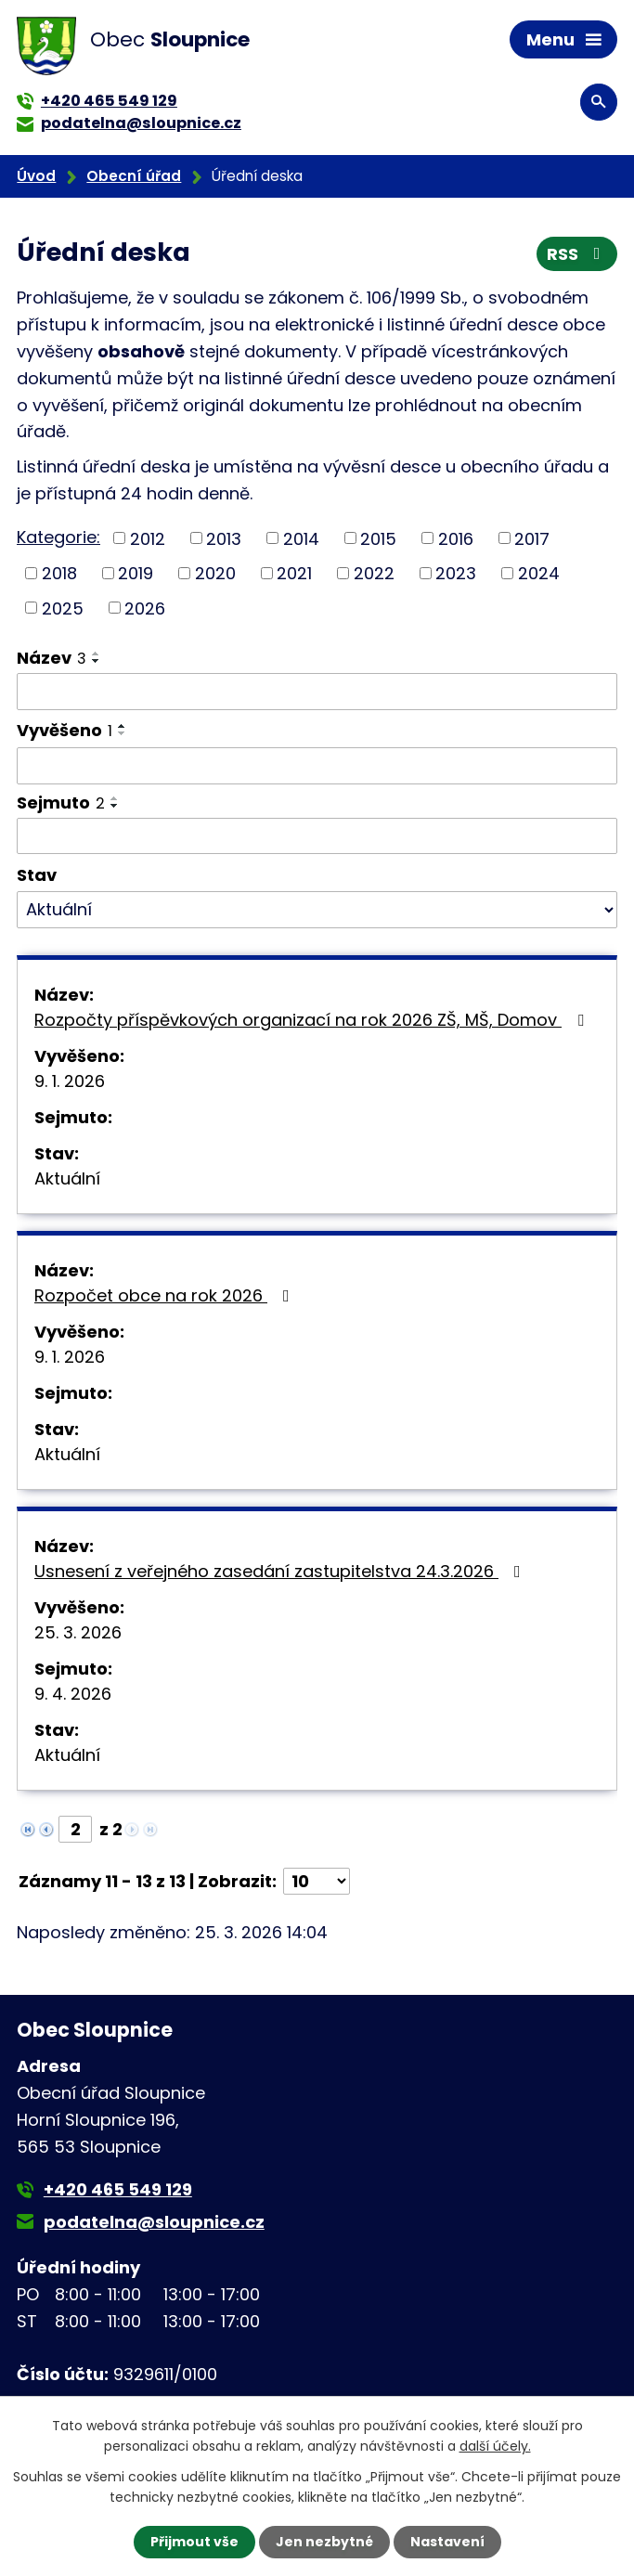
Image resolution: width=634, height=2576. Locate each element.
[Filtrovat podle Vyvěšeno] (317, 765)
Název (51, 657)
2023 (455, 573)
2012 (147, 538)
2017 (532, 538)
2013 (223, 538)
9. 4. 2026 (72, 1693)
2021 (294, 573)
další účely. (495, 2446)
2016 (455, 538)
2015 (378, 538)
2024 (539, 573)
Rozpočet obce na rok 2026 (165, 1295)
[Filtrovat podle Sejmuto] (317, 836)
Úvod (36, 176)
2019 (135, 573)
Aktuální (67, 1178)
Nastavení (447, 2541)
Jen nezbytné (324, 2541)
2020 (215, 573)
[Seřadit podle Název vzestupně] (96, 653)
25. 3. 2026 (78, 1632)
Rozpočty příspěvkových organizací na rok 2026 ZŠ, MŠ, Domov (312, 1019)
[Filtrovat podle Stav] (317, 909)
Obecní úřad (133, 176)
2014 (301, 538)
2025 (63, 607)
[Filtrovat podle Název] (317, 691)
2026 (144, 607)
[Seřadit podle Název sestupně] (96, 661)
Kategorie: (58, 537)
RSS (577, 253)
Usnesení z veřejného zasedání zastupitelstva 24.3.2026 (281, 1571)
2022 (374, 573)
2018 (59, 573)
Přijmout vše (194, 2541)
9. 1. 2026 (69, 1081)
